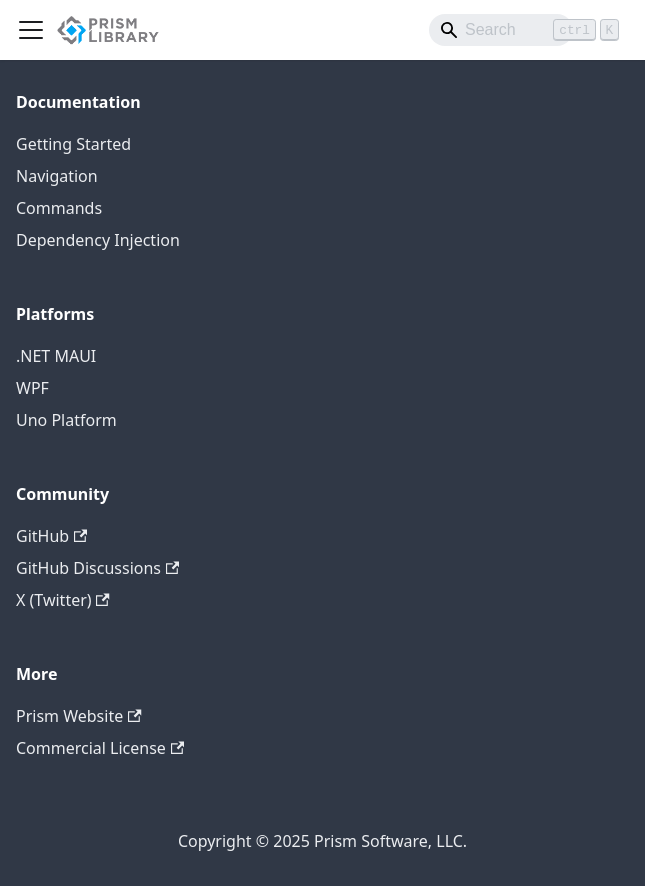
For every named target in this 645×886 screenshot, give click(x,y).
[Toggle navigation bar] (31, 30)
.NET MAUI (56, 356)
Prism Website (79, 716)
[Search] (501, 30)
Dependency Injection (98, 240)
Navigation (57, 176)
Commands (59, 208)
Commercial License (100, 748)
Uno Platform (66, 420)
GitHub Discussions (97, 568)
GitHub (51, 536)
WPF (32, 388)
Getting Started (73, 144)
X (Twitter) (63, 600)
